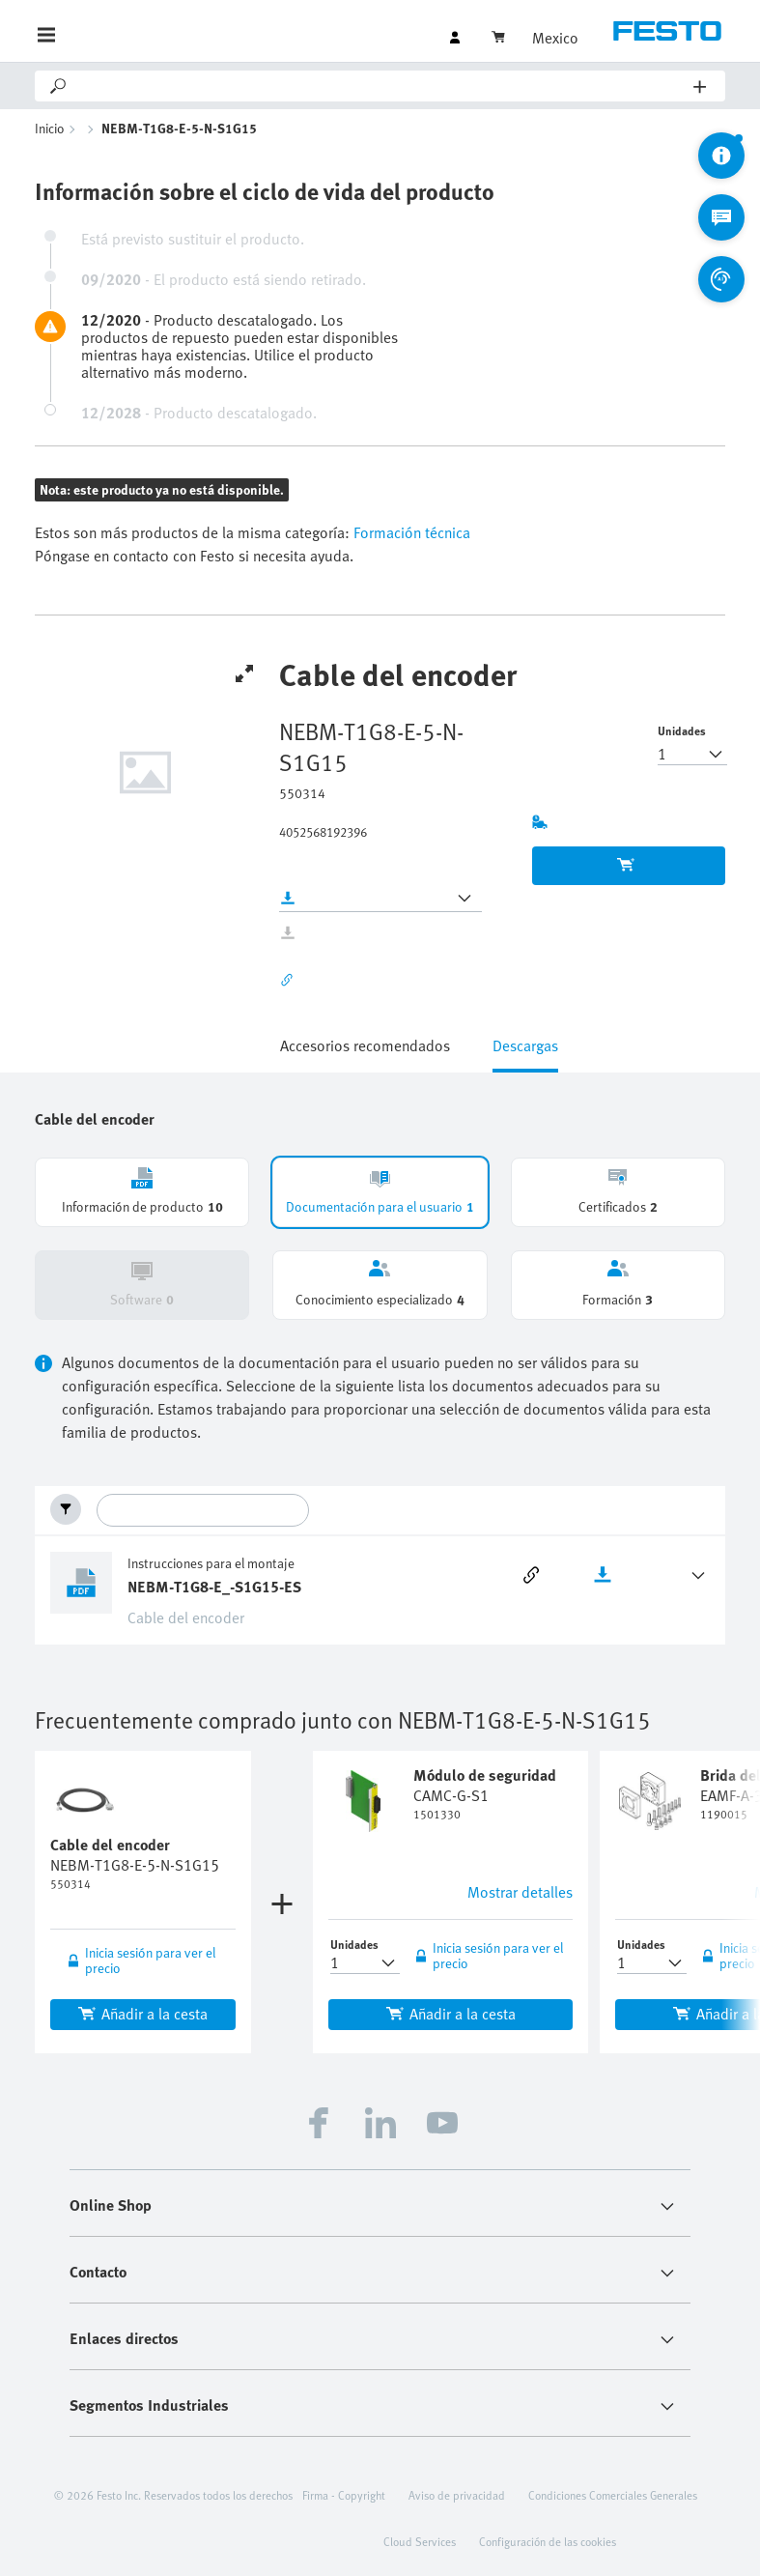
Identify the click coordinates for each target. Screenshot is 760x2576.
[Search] (381, 86)
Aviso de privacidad (456, 2495)
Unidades (682, 730)
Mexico (555, 37)
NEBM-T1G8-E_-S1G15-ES (214, 1586)
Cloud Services (419, 2541)
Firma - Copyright (343, 2495)
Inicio (50, 128)
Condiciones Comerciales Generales (612, 2495)
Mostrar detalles (520, 1891)
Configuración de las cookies (547, 2541)
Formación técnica (410, 532)
